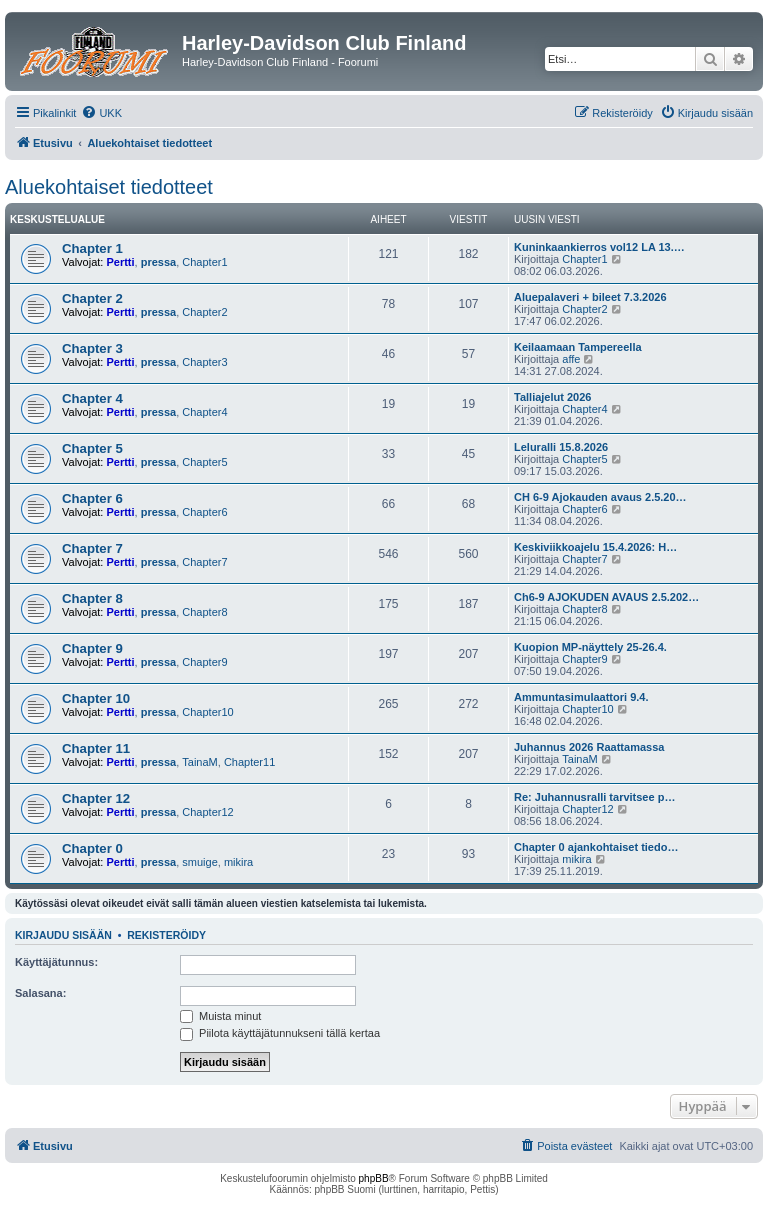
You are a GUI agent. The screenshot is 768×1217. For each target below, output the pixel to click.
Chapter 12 (96, 798)
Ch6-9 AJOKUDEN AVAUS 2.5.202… (606, 597)
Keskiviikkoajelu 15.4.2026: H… (595, 547)
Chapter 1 (92, 248)
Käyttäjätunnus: (56, 962)
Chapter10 (207, 712)
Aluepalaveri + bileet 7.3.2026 (590, 297)
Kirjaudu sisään (63, 935)
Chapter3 (204, 362)
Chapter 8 (92, 598)
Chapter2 (204, 312)
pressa (158, 262)
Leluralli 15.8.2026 (561, 447)
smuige (199, 862)
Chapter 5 (92, 448)
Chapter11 (249, 762)
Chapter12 (207, 812)
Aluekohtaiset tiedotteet (109, 187)
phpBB (374, 1178)
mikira (238, 862)
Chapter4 (204, 412)
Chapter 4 (92, 398)
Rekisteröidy (166, 935)
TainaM (199, 762)
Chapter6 (204, 512)
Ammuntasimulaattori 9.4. (581, 697)
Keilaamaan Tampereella (578, 347)
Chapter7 (204, 562)
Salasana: (40, 993)
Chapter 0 (92, 848)
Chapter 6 (92, 498)
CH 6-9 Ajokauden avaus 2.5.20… (600, 497)
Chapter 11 (96, 748)
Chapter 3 (92, 348)
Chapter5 (204, 462)
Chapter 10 (96, 698)
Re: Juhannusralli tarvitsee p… (594, 797)
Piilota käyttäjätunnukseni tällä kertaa (280, 1033)
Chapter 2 (92, 298)
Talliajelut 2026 (552, 397)
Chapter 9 (92, 648)
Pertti (120, 262)
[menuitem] (101, 113)
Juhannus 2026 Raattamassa (589, 747)
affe (571, 359)
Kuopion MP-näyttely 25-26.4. (590, 647)
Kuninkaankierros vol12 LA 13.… (599, 247)
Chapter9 (204, 662)
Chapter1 (204, 262)
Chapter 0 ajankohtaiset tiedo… (596, 847)
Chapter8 (204, 612)
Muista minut (220, 1016)
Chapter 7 (92, 548)
